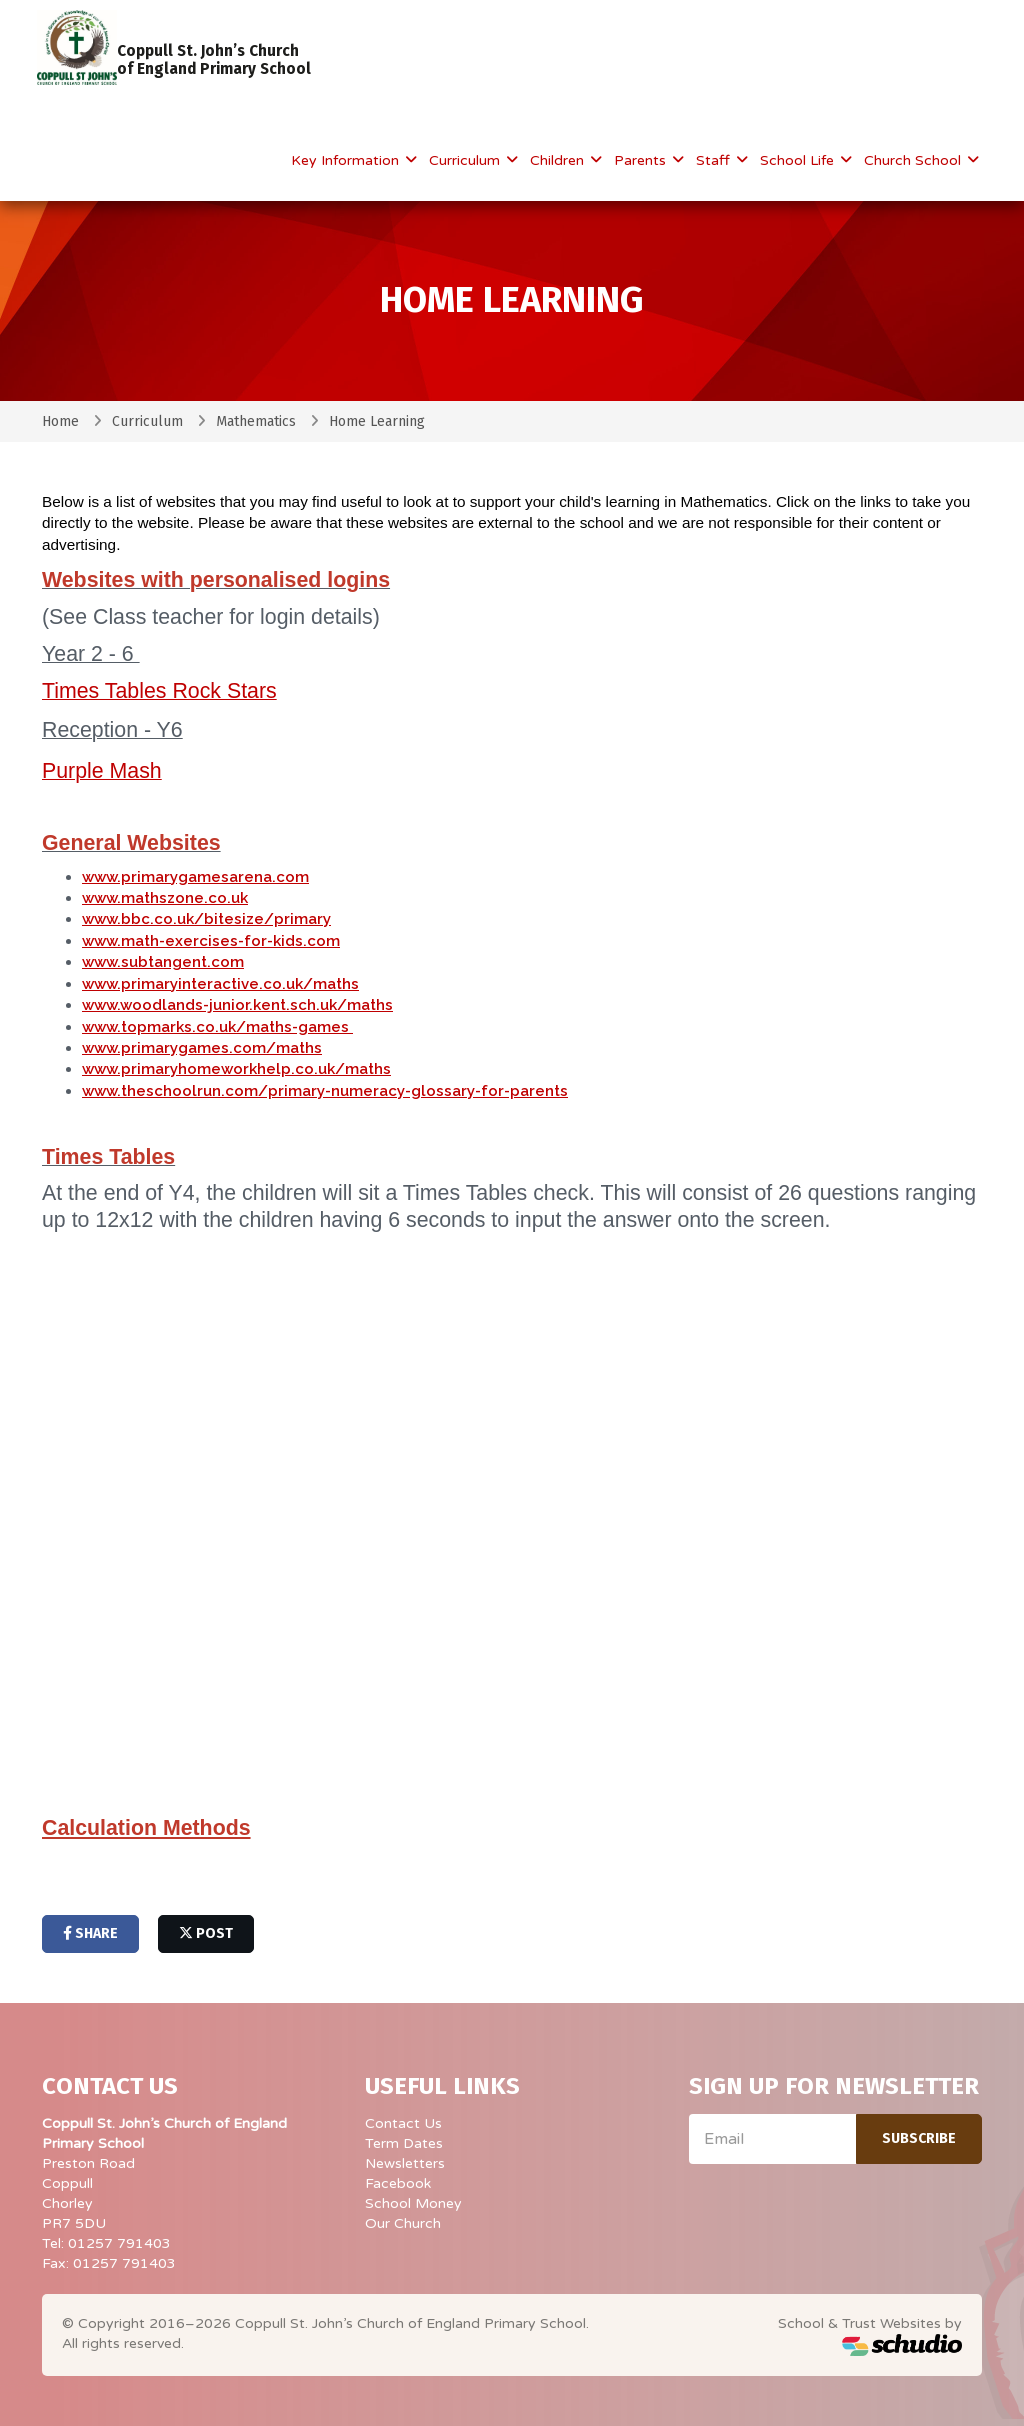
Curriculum (466, 160)
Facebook (398, 2183)
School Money (413, 2203)
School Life (799, 160)
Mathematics (256, 421)
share (90, 1933)
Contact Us (403, 2123)
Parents (642, 160)
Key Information (347, 160)
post (206, 1933)
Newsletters (405, 2163)
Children (559, 160)
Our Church (403, 2223)
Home (60, 421)
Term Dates (404, 2143)
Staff (715, 160)
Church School (914, 160)
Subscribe (919, 2138)
